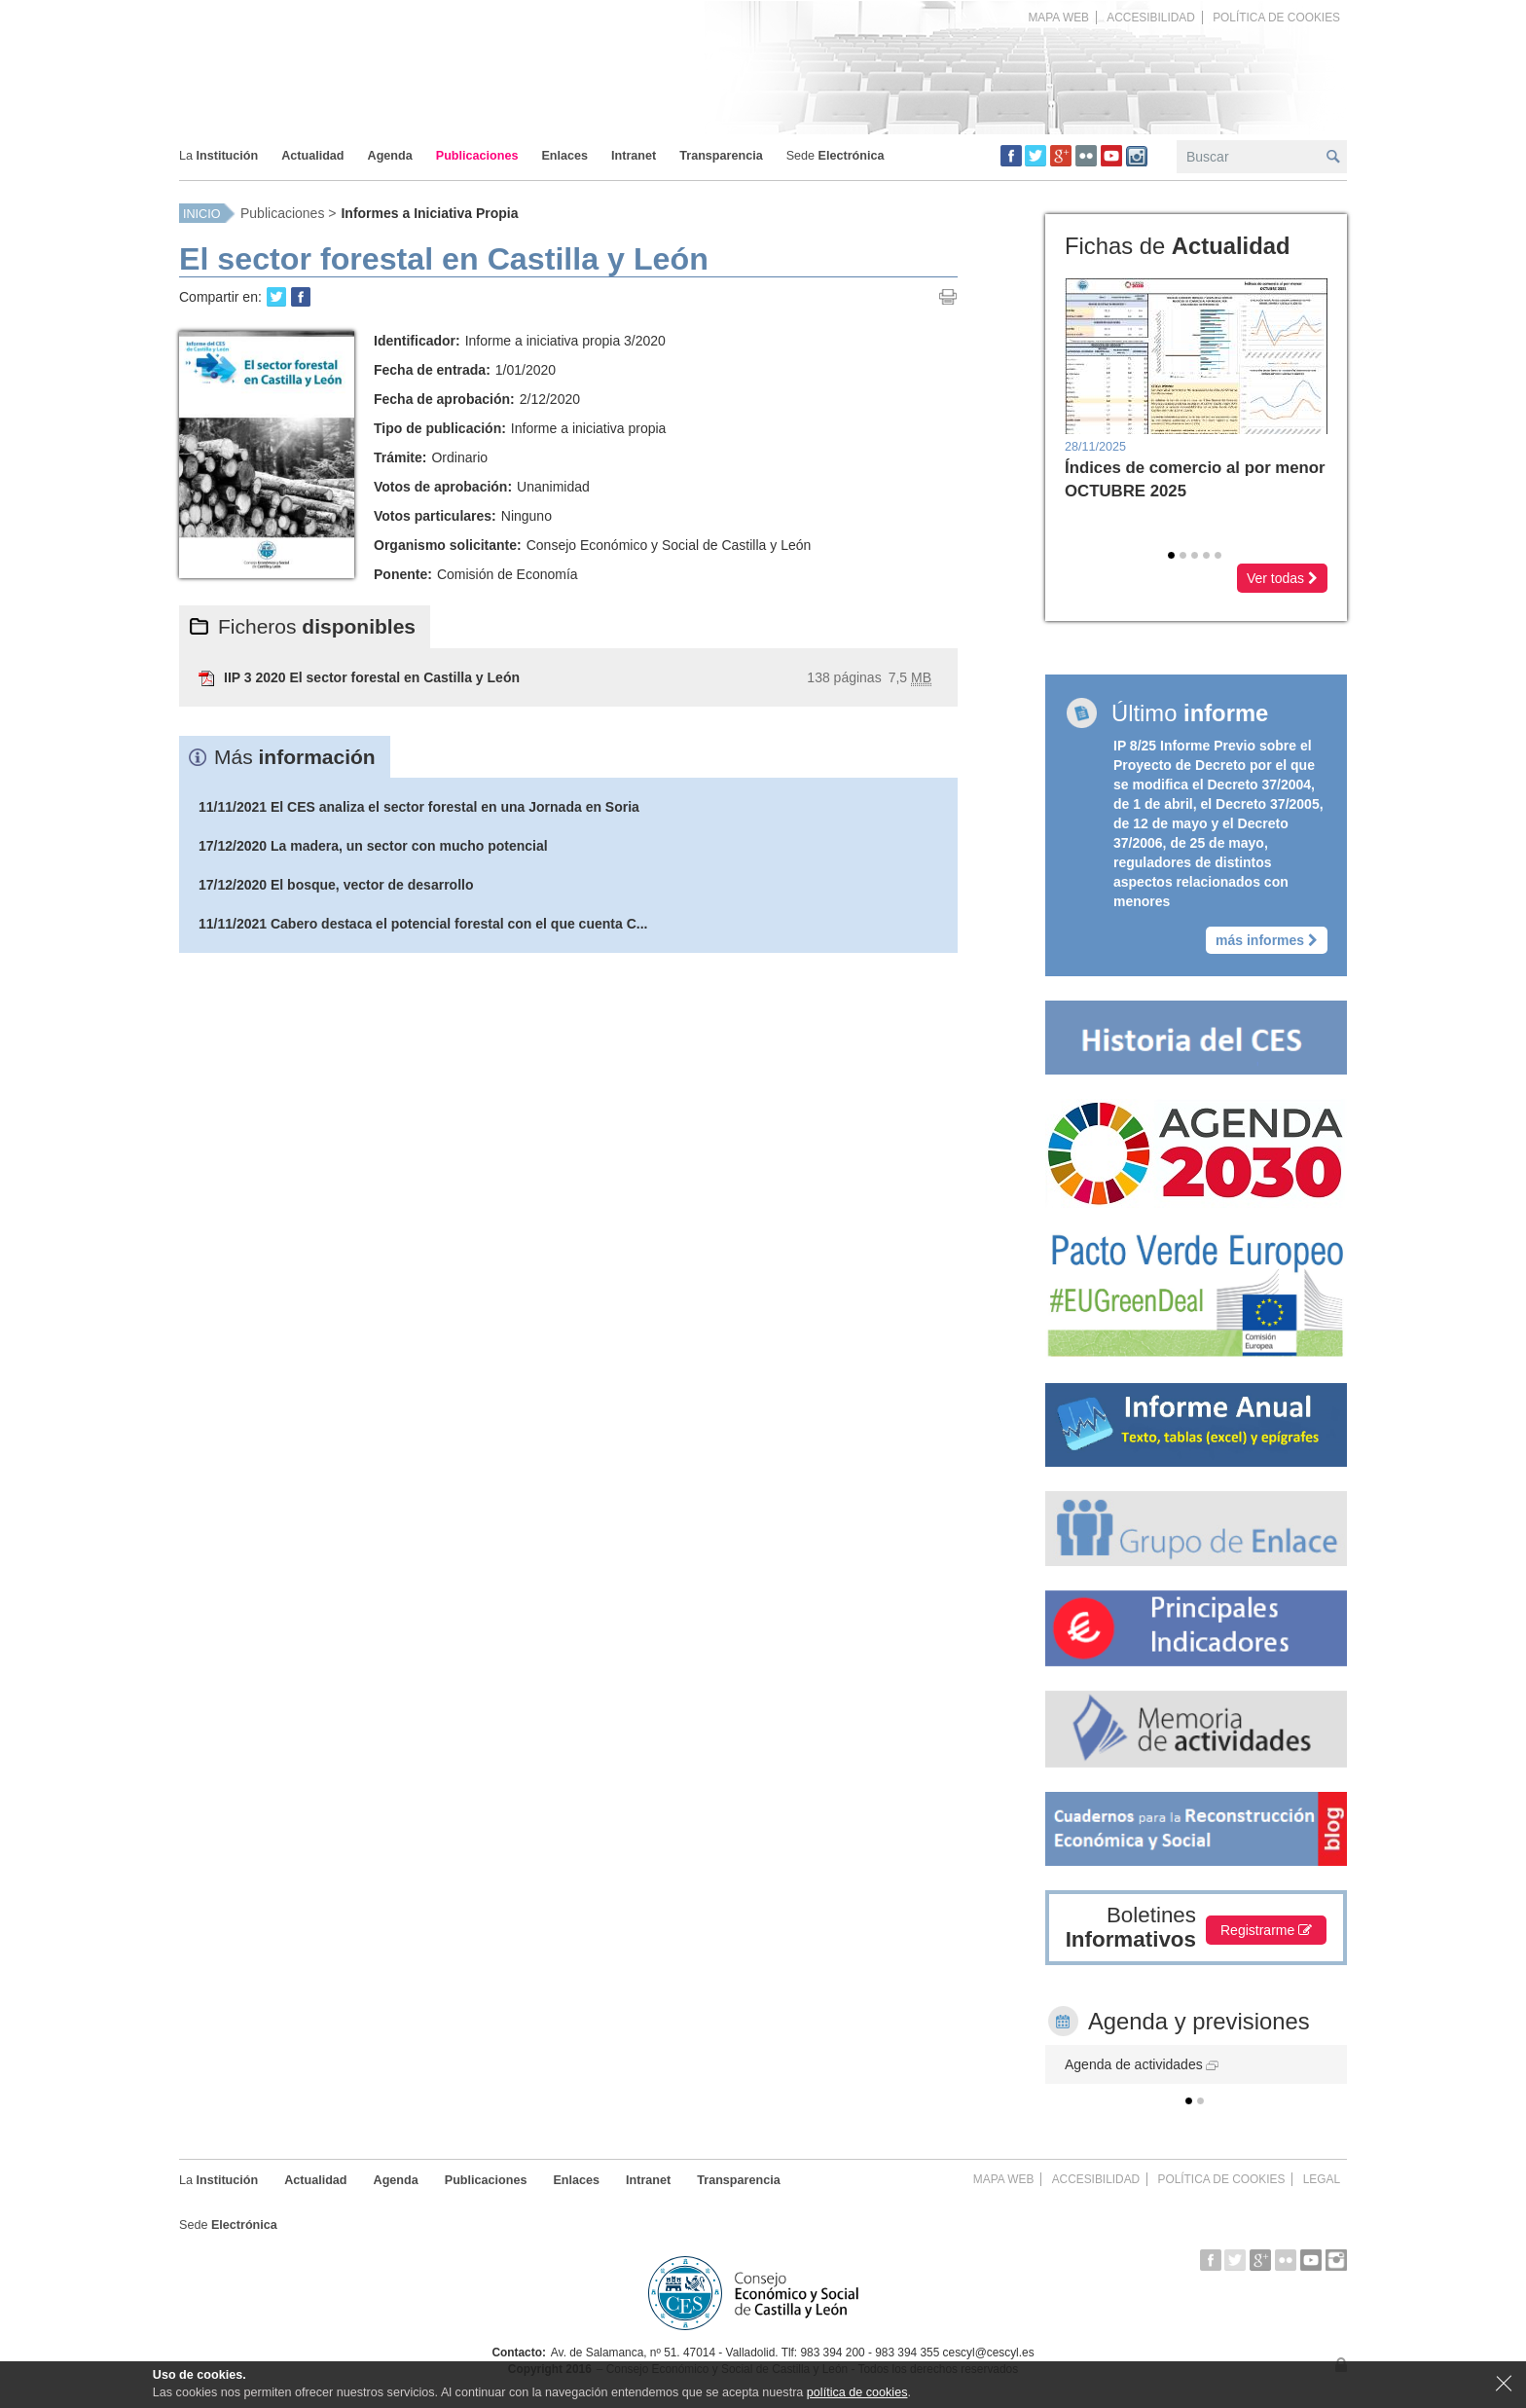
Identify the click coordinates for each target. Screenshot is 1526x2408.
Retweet (276, 297)
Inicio (201, 214)
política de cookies (857, 2392)
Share (300, 297)
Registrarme (1266, 1930)
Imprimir (948, 297)
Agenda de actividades (1141, 2064)
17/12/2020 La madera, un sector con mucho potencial (373, 846)
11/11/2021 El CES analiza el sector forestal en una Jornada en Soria (419, 807)
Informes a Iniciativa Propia (429, 213)
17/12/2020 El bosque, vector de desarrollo (336, 885)
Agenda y (1199, 2021)
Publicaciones (282, 213)
